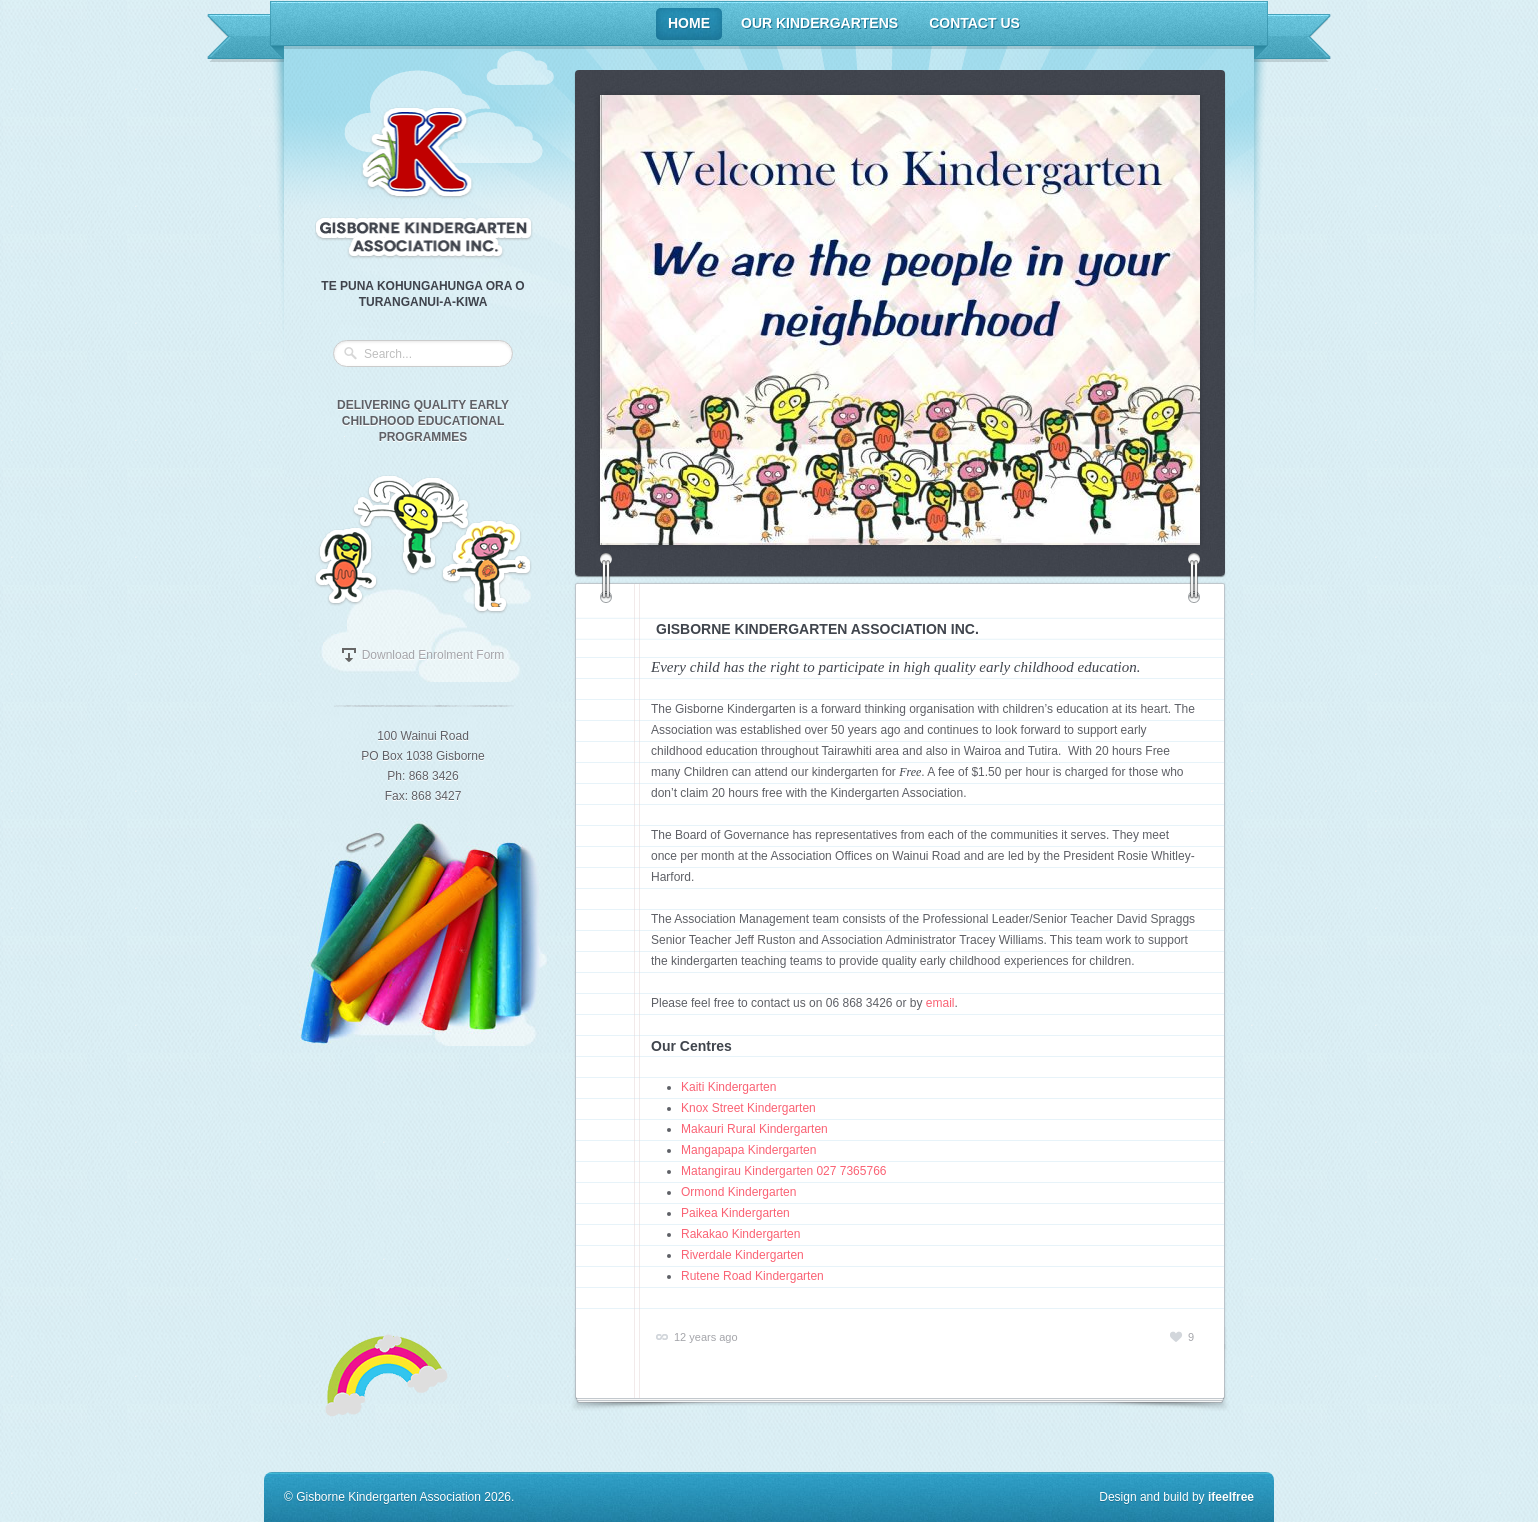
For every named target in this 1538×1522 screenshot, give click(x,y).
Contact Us (974, 23)
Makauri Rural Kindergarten (754, 1129)
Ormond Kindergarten (738, 1192)
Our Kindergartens (819, 23)
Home (689, 23)
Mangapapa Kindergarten (748, 1150)
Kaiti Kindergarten (728, 1087)
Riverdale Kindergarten (742, 1255)
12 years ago (706, 1337)
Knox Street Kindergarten (748, 1108)
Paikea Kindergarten (735, 1213)
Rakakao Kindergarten (740, 1234)
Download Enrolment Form (433, 655)
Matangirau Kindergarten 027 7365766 (784, 1171)
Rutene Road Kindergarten (752, 1276)
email (940, 1003)
